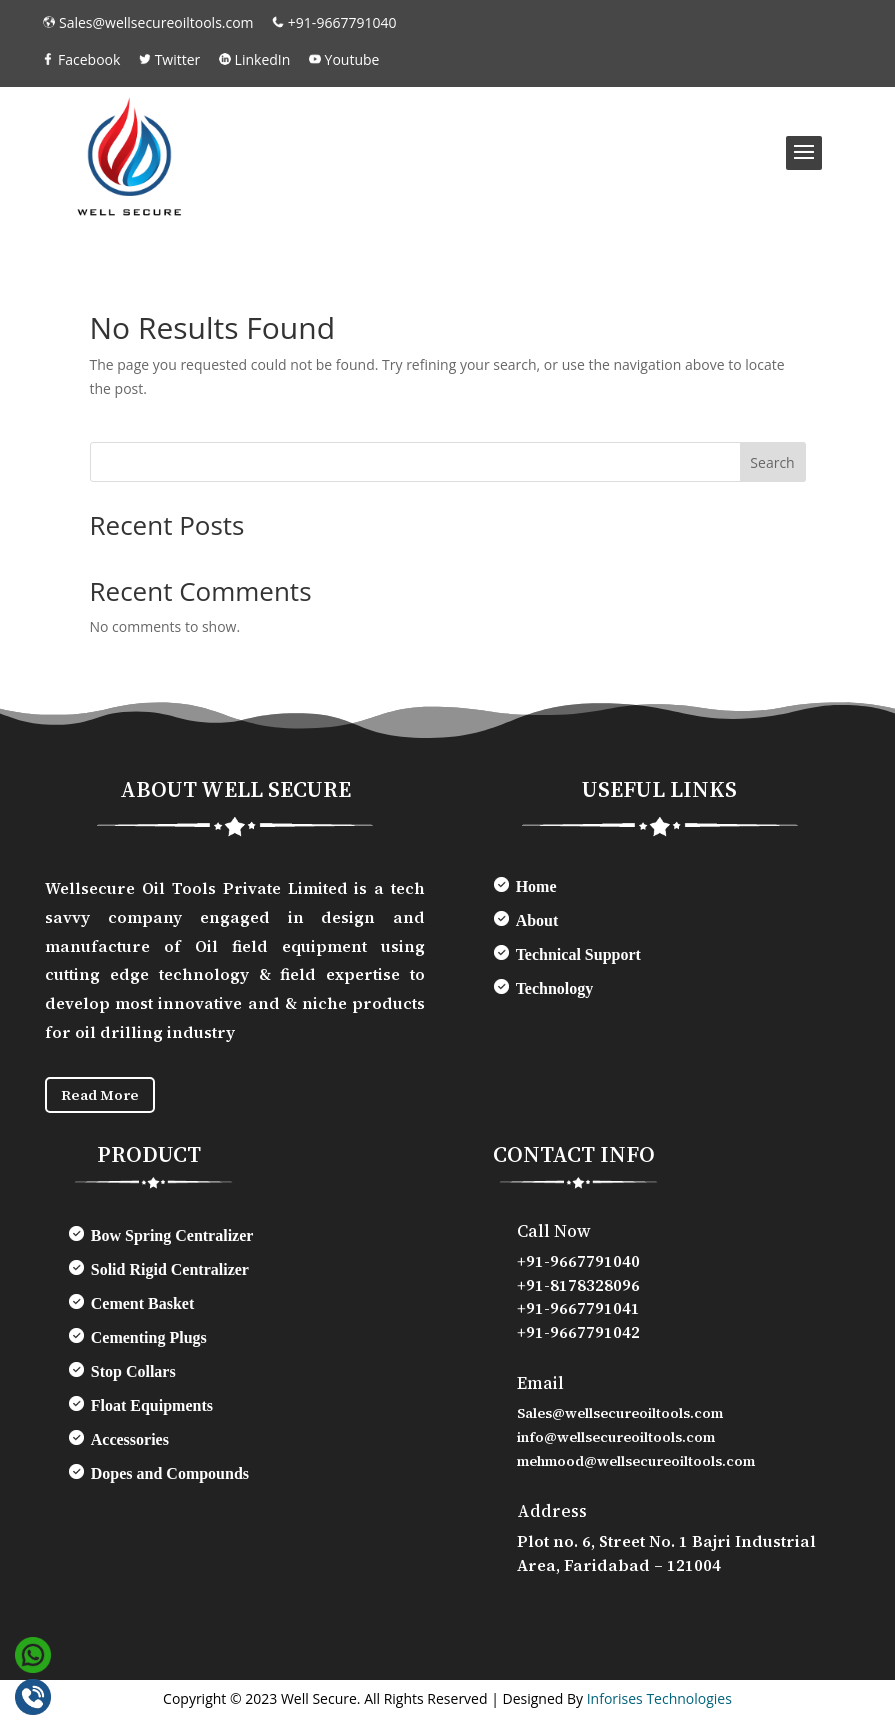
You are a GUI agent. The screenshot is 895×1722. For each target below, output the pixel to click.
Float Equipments (152, 1409)
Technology (555, 988)
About (537, 920)
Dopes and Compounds (170, 1477)
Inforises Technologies (659, 1702)
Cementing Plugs (149, 1341)
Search (772, 462)
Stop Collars (133, 1375)
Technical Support (578, 954)
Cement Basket (143, 1307)
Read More (107, 1097)
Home (536, 886)
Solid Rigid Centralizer (170, 1273)
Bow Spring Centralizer (172, 1239)
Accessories (130, 1443)
